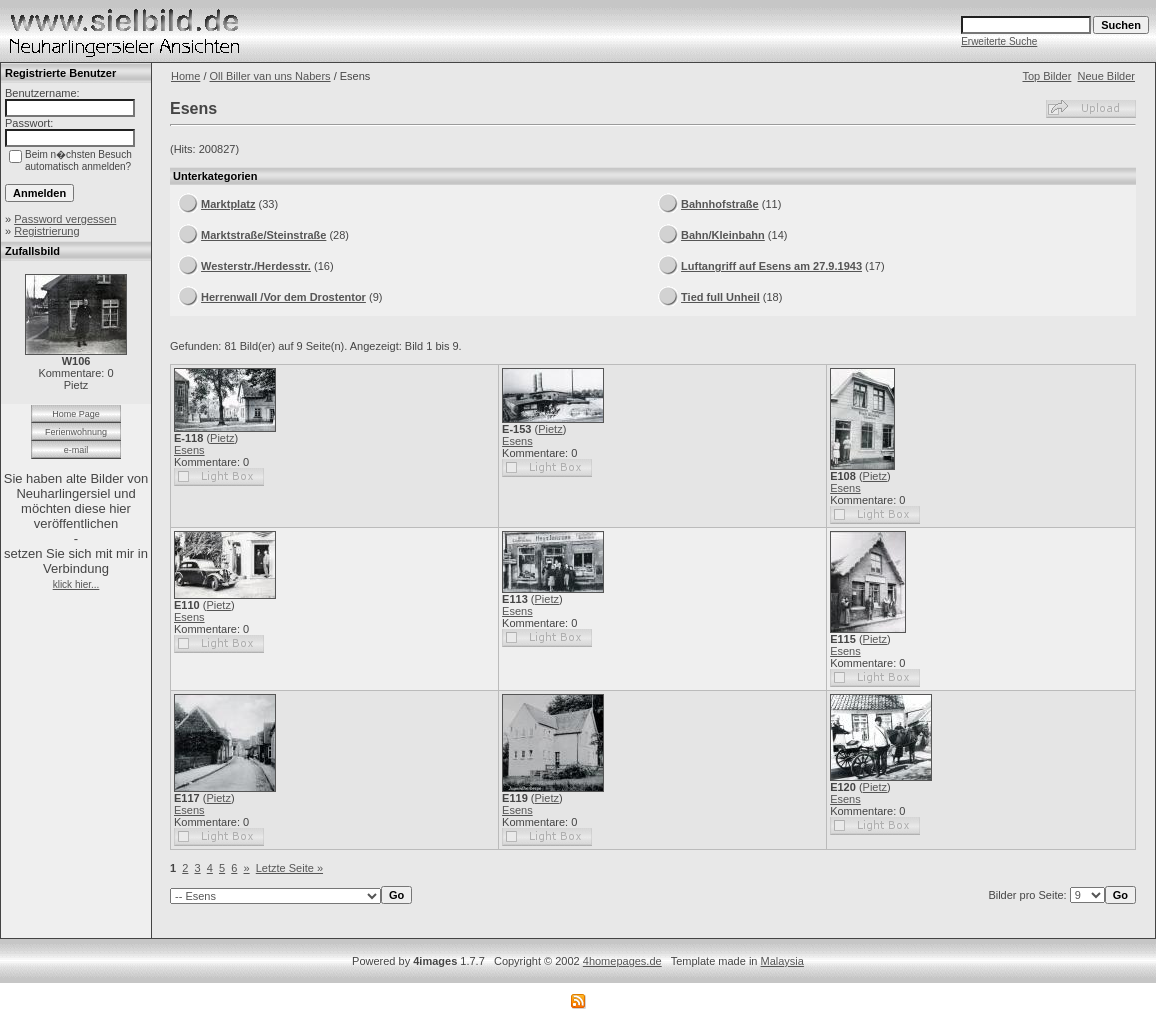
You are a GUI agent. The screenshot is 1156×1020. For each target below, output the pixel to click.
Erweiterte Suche (999, 41)
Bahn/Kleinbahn (723, 235)
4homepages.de (622, 961)
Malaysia (782, 961)
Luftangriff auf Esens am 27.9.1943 (771, 266)
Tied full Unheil (720, 297)
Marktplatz (228, 204)
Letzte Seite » (289, 868)
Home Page (76, 414)
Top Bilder (1046, 76)
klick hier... (76, 584)
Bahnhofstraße (720, 204)
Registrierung (46, 231)
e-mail (76, 450)
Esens (189, 450)
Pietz (222, 438)
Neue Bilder (1106, 76)
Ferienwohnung (76, 432)
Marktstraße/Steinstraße (263, 235)
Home (185, 76)
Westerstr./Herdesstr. (256, 266)
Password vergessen (65, 219)
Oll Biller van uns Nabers (270, 76)
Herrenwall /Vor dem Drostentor (283, 297)
